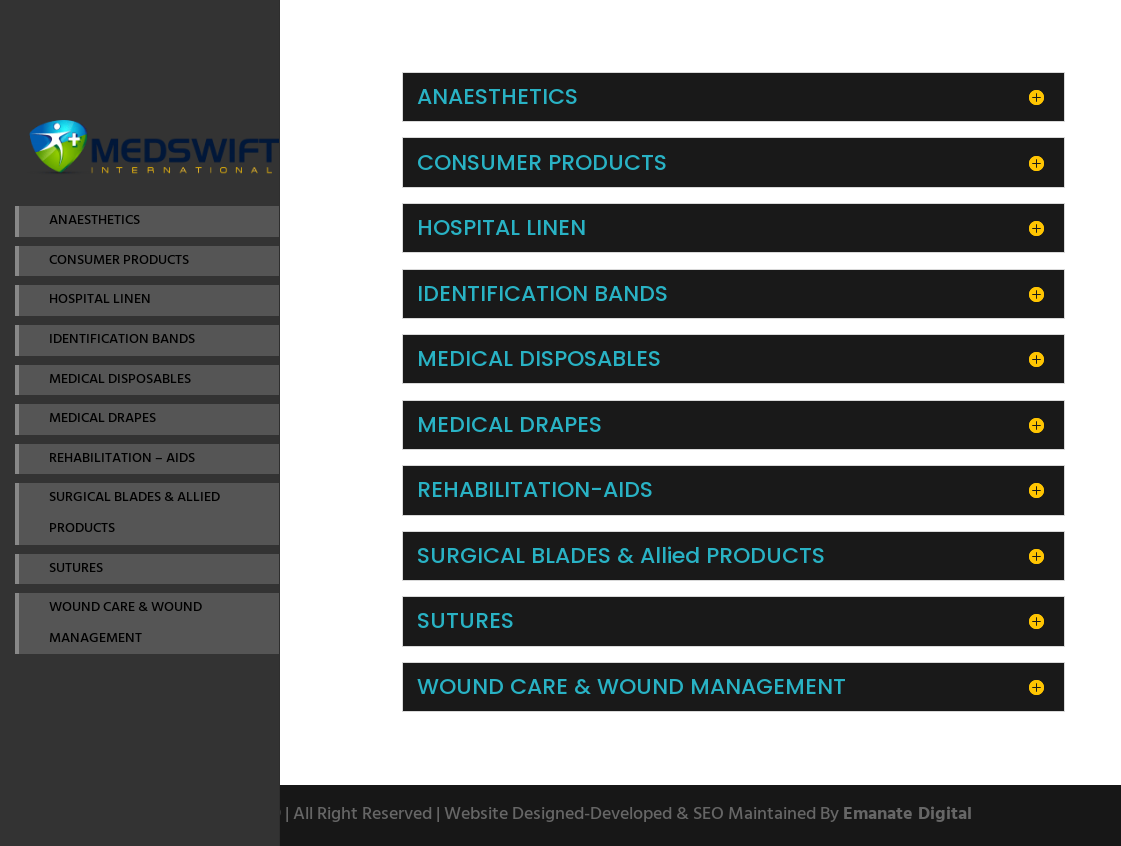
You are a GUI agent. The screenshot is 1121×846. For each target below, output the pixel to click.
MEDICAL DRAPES (102, 418)
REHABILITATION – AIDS (122, 458)
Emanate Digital (907, 814)
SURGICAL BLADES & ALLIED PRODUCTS (134, 513)
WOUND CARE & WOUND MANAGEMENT (125, 623)
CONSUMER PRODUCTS (119, 260)
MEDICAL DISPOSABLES (120, 379)
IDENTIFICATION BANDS (122, 339)
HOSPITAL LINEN (100, 299)
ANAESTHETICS (94, 220)
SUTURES (76, 568)
